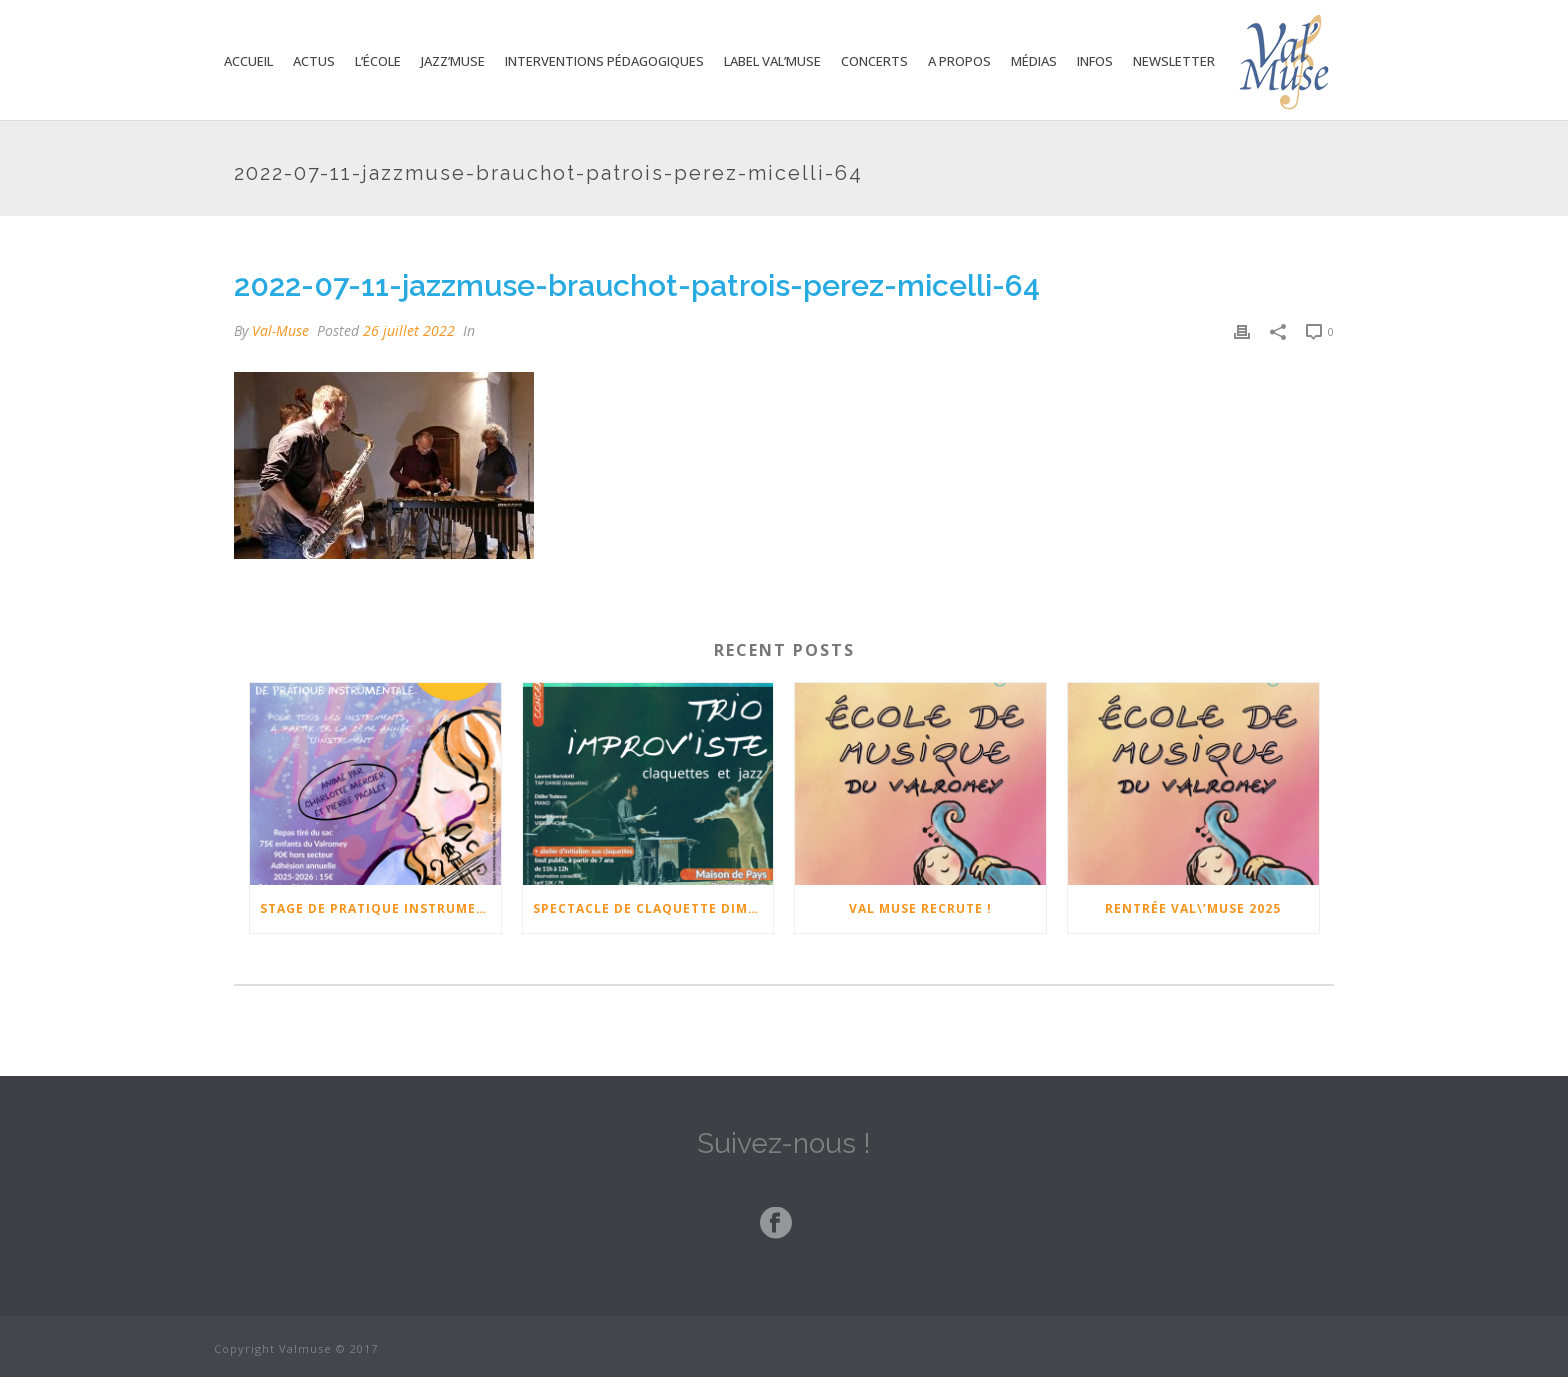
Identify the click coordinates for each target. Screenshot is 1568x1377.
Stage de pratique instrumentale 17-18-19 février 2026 (380, 908)
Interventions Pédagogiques (604, 61)
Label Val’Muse (772, 61)
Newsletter (1174, 61)
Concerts (874, 61)
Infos (1095, 61)
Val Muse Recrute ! (920, 908)
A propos (959, 61)
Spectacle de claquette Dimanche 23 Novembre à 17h (653, 908)
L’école (378, 61)
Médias (1034, 61)
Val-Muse (280, 330)
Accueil (248, 61)
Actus (314, 61)
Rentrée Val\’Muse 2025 (1193, 908)
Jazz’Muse (453, 61)
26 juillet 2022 (409, 330)
